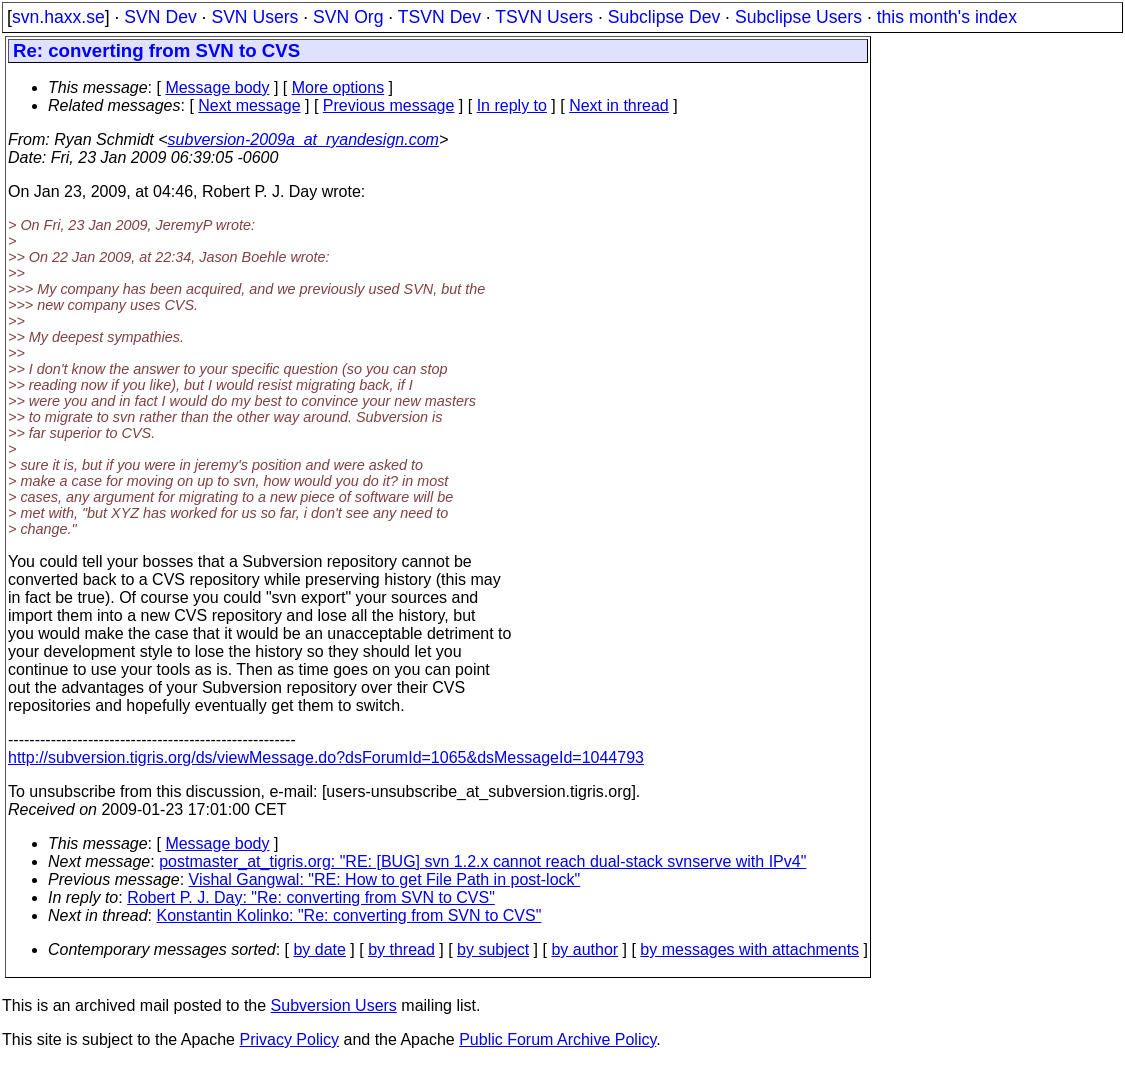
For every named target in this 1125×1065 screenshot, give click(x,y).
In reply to (512, 105)
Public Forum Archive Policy (557, 1039)
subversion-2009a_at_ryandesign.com (303, 139)
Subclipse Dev (664, 17)
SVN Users (254, 17)
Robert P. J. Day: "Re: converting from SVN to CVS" (311, 897)
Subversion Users (334, 1005)
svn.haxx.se (58, 17)
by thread (401, 949)
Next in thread (619, 105)
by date (319, 949)
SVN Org (348, 17)
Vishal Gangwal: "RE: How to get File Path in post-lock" (385, 879)
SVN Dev (160, 17)
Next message (249, 105)
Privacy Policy (289, 1039)
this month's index (947, 17)
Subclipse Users (798, 17)
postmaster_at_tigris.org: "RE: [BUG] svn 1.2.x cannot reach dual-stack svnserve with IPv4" (482, 861)
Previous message (389, 105)
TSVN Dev (439, 17)
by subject (493, 949)
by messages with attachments (749, 949)
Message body (217, 87)
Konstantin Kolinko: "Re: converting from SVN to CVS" (349, 915)
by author (584, 949)
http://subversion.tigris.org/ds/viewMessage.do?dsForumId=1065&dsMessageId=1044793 (326, 757)
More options (338, 87)
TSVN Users (544, 17)
